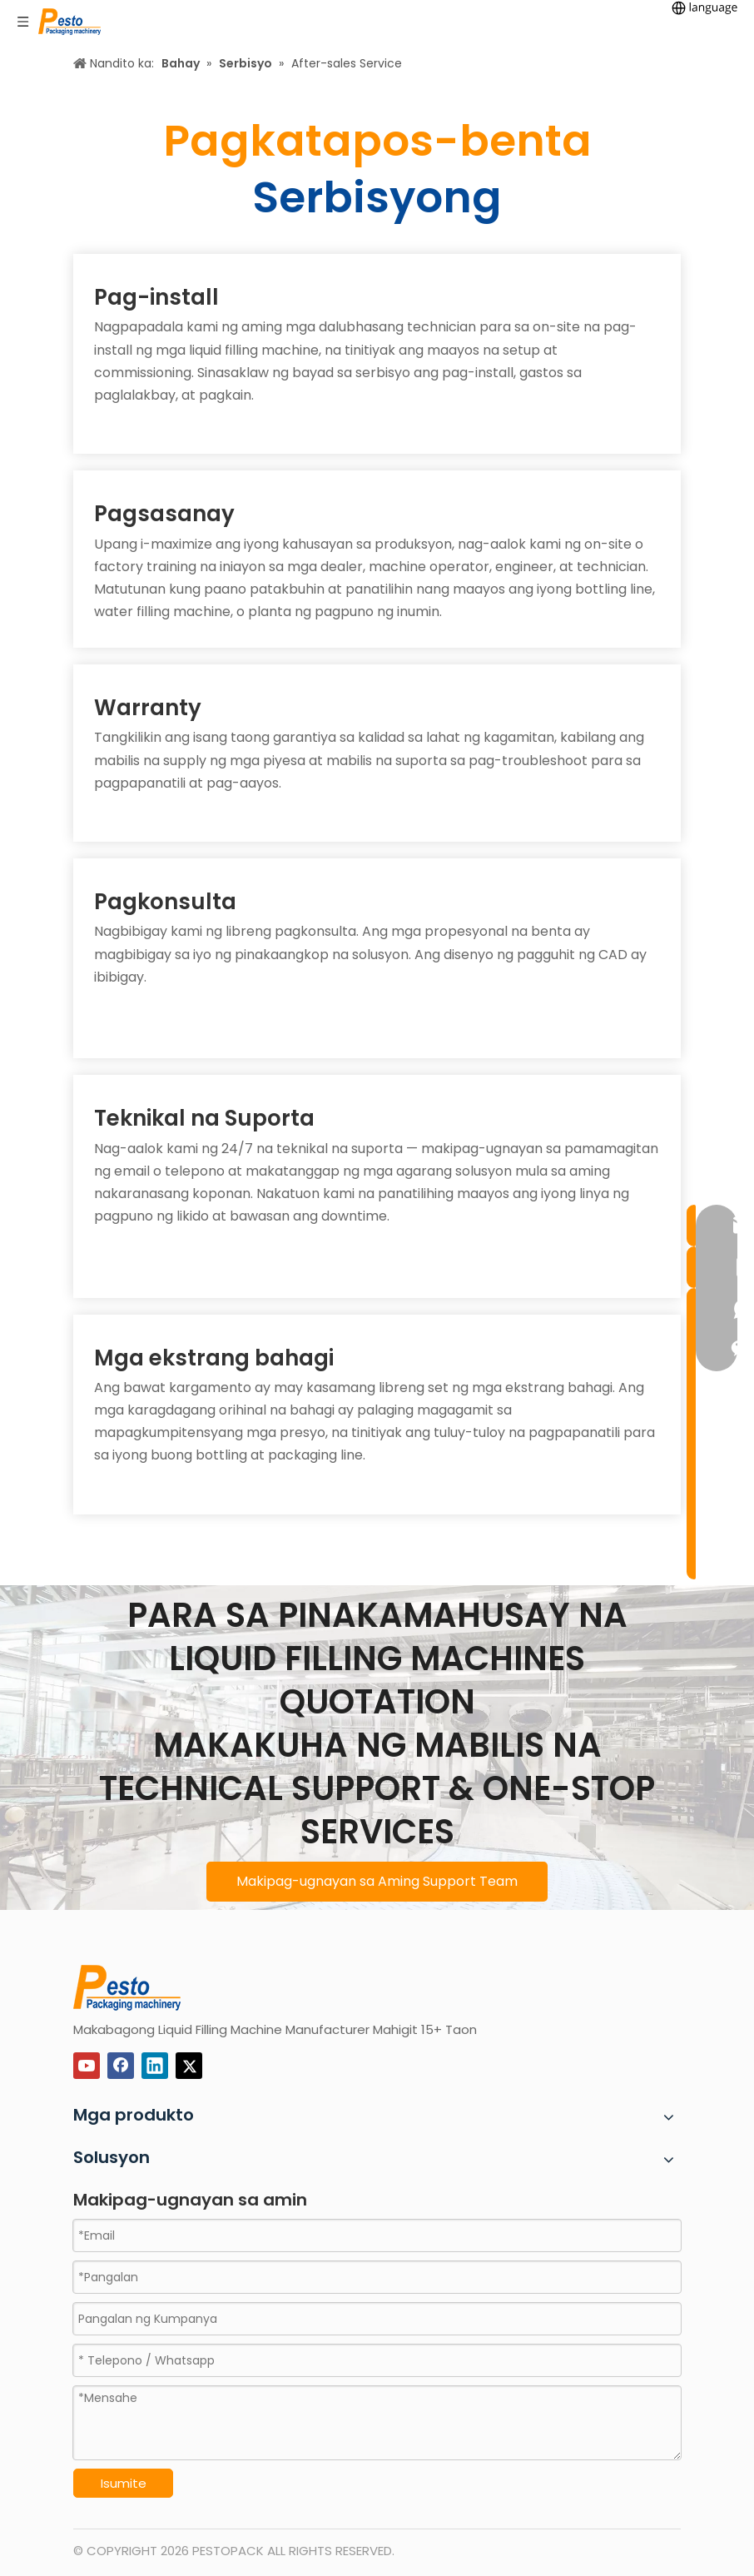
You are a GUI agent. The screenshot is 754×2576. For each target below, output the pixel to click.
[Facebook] (120, 2065)
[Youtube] (86, 2065)
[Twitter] (189, 2065)
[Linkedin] (154, 2065)
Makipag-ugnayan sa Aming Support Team (377, 1881)
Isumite (123, 2483)
